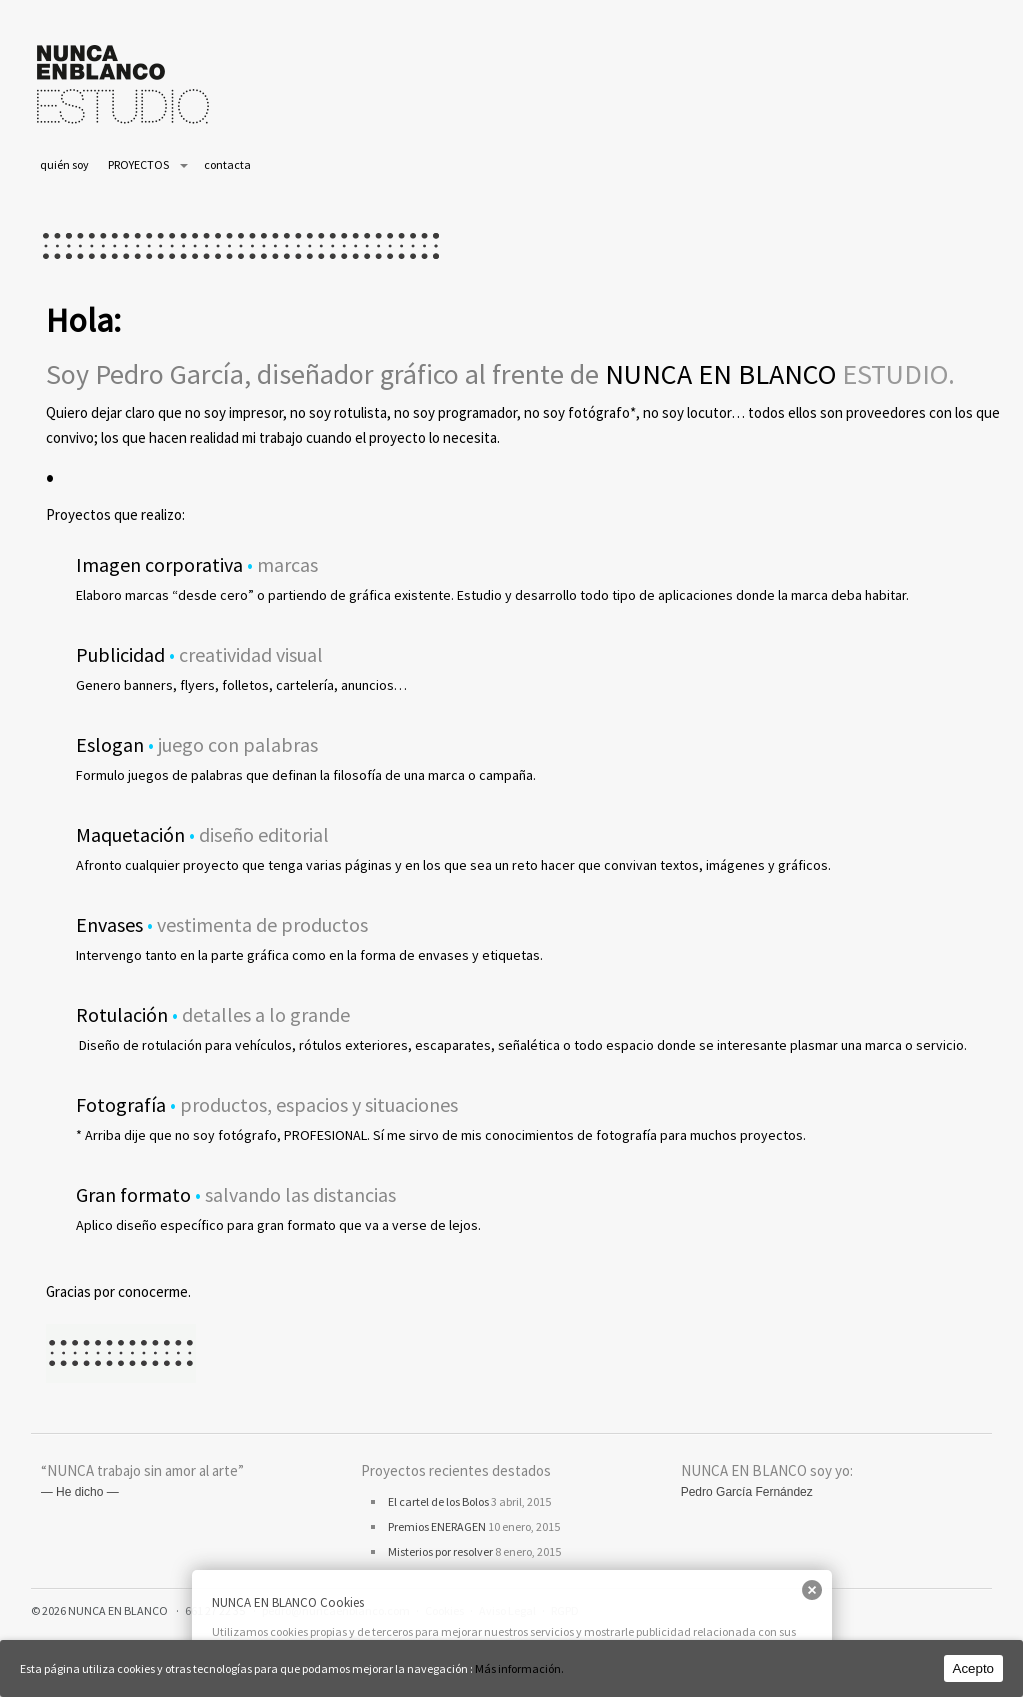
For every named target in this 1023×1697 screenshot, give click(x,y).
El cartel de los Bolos (438, 1501)
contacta (227, 164)
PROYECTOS (138, 164)
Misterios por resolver (440, 1551)
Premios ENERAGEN (437, 1526)
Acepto (974, 1668)
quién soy (64, 164)
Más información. (519, 1668)
